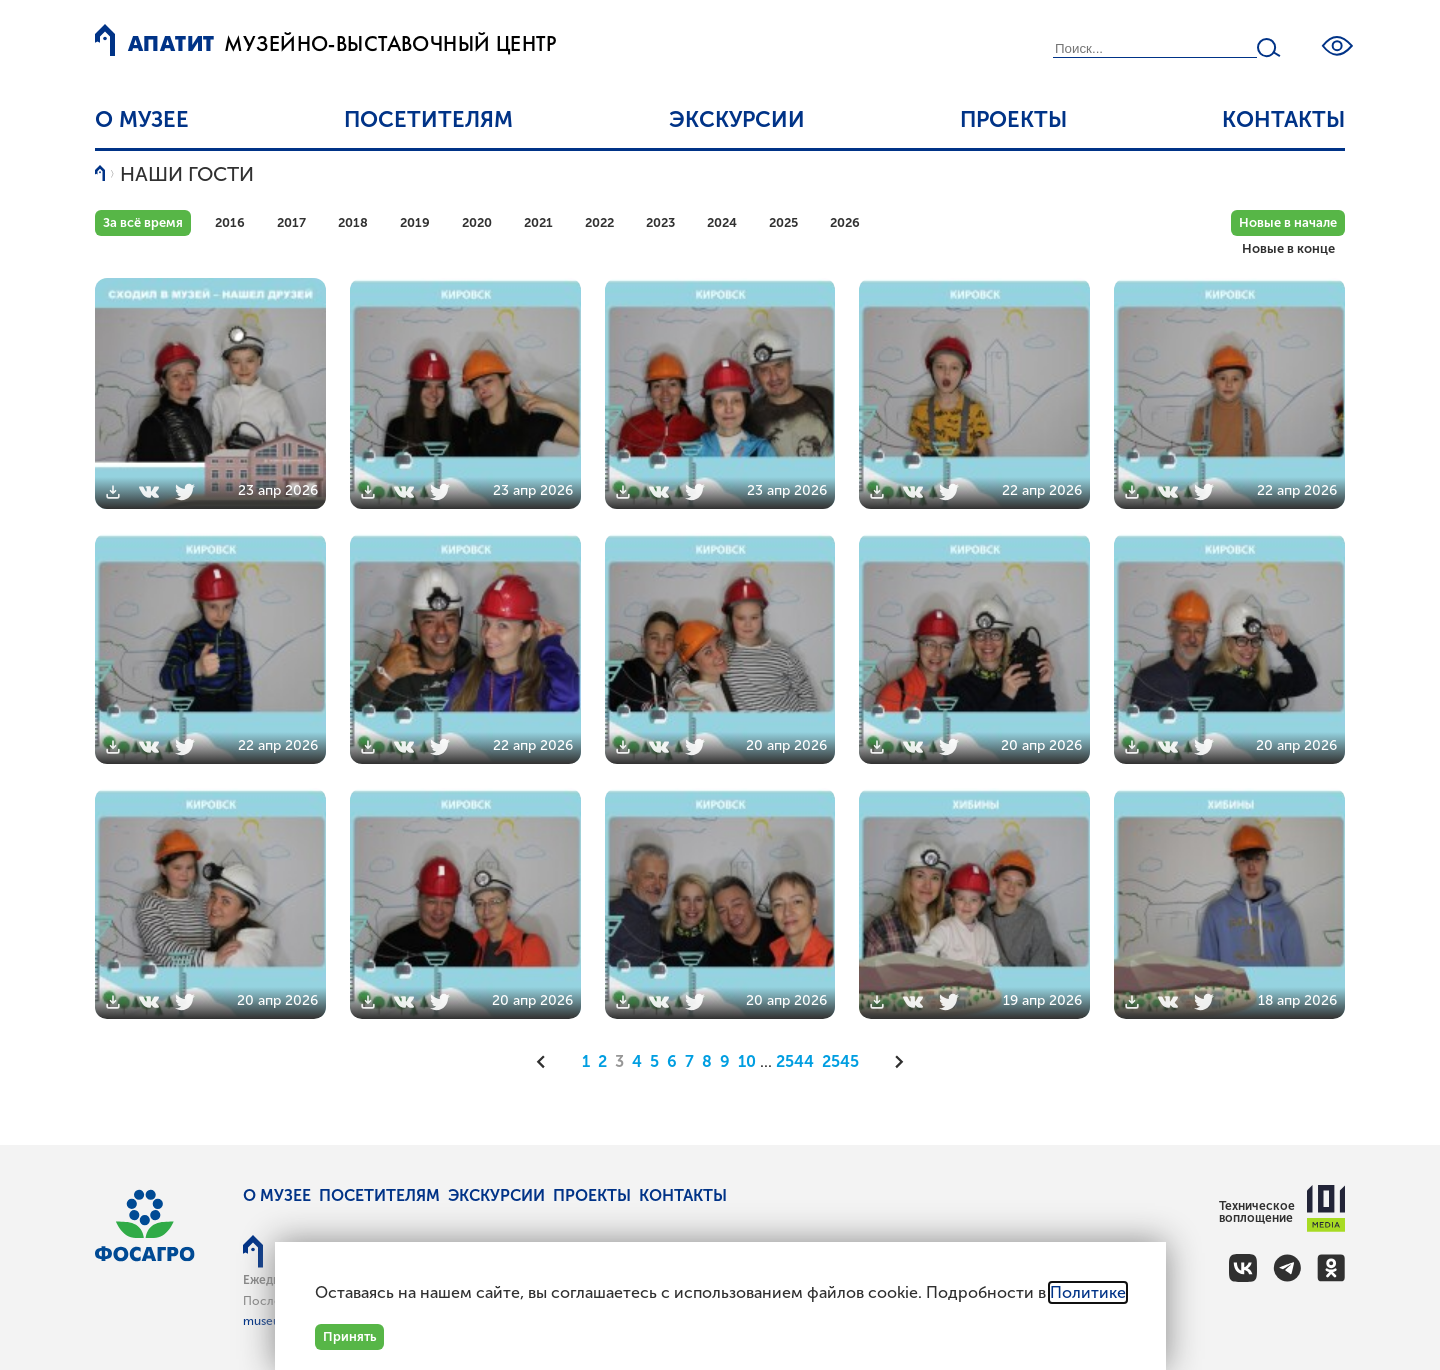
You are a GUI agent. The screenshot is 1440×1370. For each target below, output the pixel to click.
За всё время (143, 222)
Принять (349, 1336)
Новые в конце (1288, 248)
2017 (291, 222)
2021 (538, 222)
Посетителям (428, 119)
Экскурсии (737, 119)
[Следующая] (893, 1062)
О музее (142, 119)
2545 (840, 1061)
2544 (795, 1061)
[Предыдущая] (548, 1062)
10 (747, 1061)
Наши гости (187, 174)
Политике (1088, 1292)
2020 (477, 222)
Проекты (1013, 119)
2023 (660, 222)
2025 (783, 222)
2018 (353, 222)
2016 (230, 222)
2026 (845, 222)
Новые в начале (1288, 222)
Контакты (1283, 119)
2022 (599, 222)
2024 (722, 222)
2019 (415, 222)
